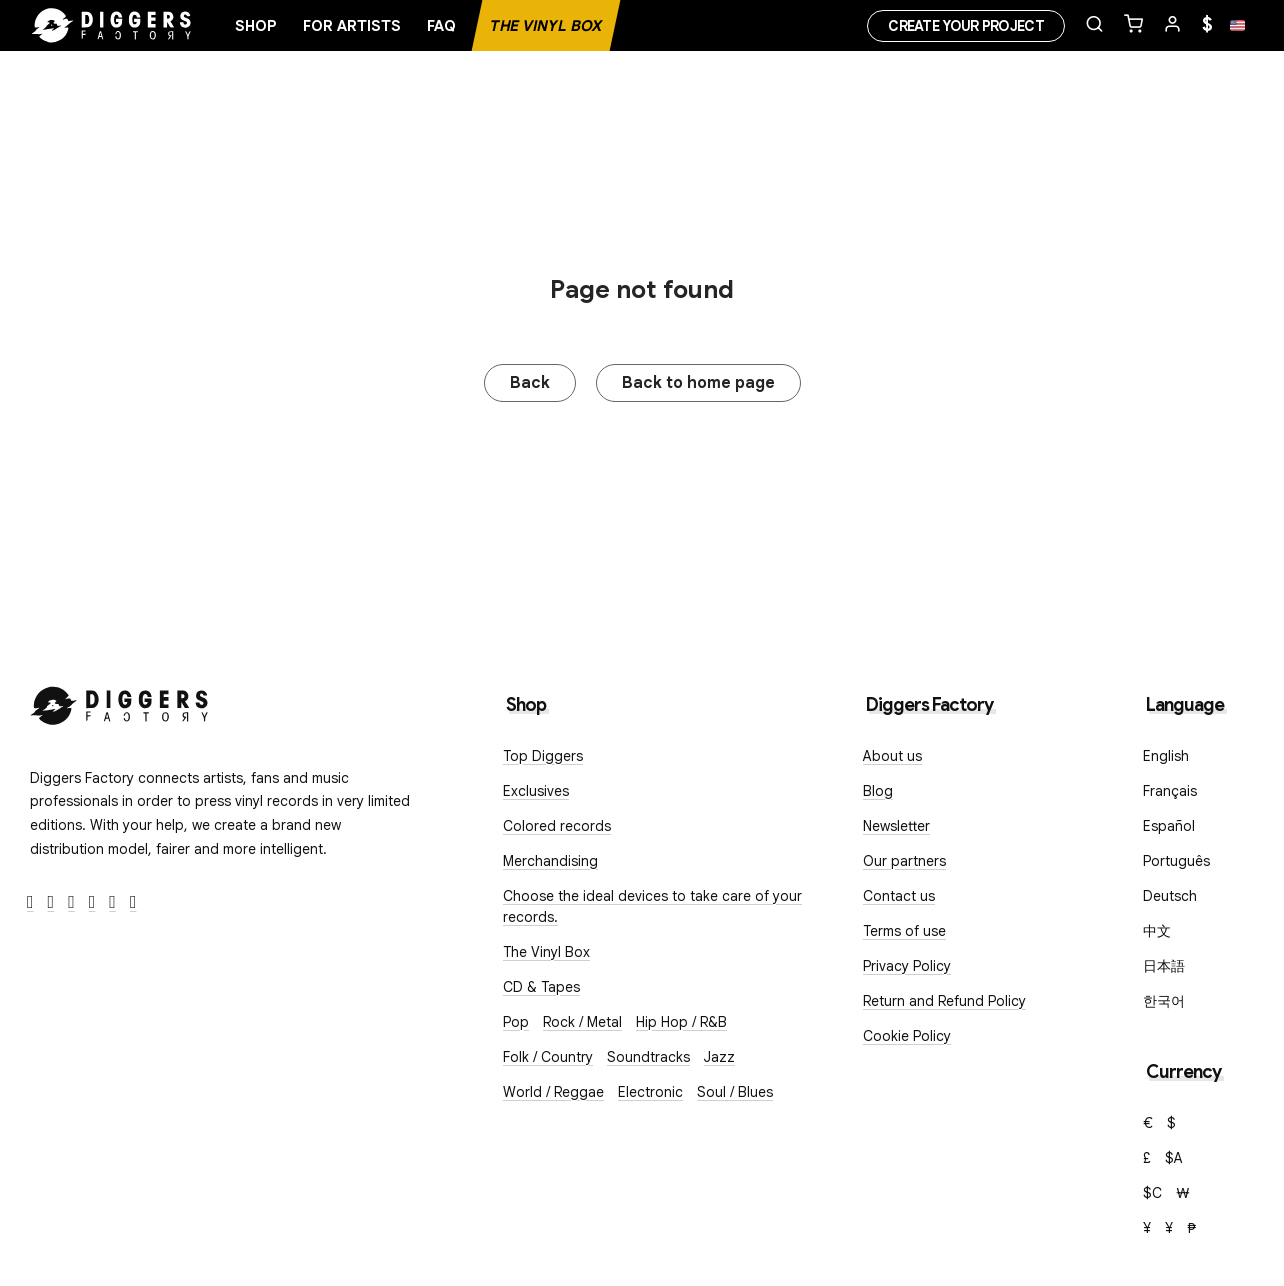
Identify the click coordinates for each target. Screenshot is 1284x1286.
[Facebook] (30, 902)
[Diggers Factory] (120, 701)
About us (892, 756)
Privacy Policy (907, 966)
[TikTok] (133, 902)
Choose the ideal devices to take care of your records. (652, 906)
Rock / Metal (582, 1022)
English (1166, 756)
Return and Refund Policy (944, 1001)
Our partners (904, 861)
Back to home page (698, 383)
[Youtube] (92, 902)
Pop (516, 1022)
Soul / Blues (735, 1092)
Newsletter (896, 826)
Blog (878, 791)
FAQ (441, 26)
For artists (352, 26)
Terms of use (904, 931)
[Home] (112, 26)
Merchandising (550, 861)
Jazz (719, 1057)
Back (530, 383)
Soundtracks (648, 1057)
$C (1152, 1193)
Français (1170, 791)
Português (1176, 861)
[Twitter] (51, 902)
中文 (1157, 931)
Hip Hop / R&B (681, 1022)
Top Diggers (543, 756)
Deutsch (1170, 896)
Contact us (899, 896)
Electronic (650, 1092)
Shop (256, 26)
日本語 (1164, 966)
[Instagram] (71, 902)
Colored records (557, 826)
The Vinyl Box (546, 26)
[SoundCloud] (112, 902)
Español (1169, 826)
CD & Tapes (541, 987)
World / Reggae (553, 1092)
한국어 (1164, 1001)
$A (1174, 1158)
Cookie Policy (907, 1036)
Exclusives (536, 791)
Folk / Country (548, 1057)
